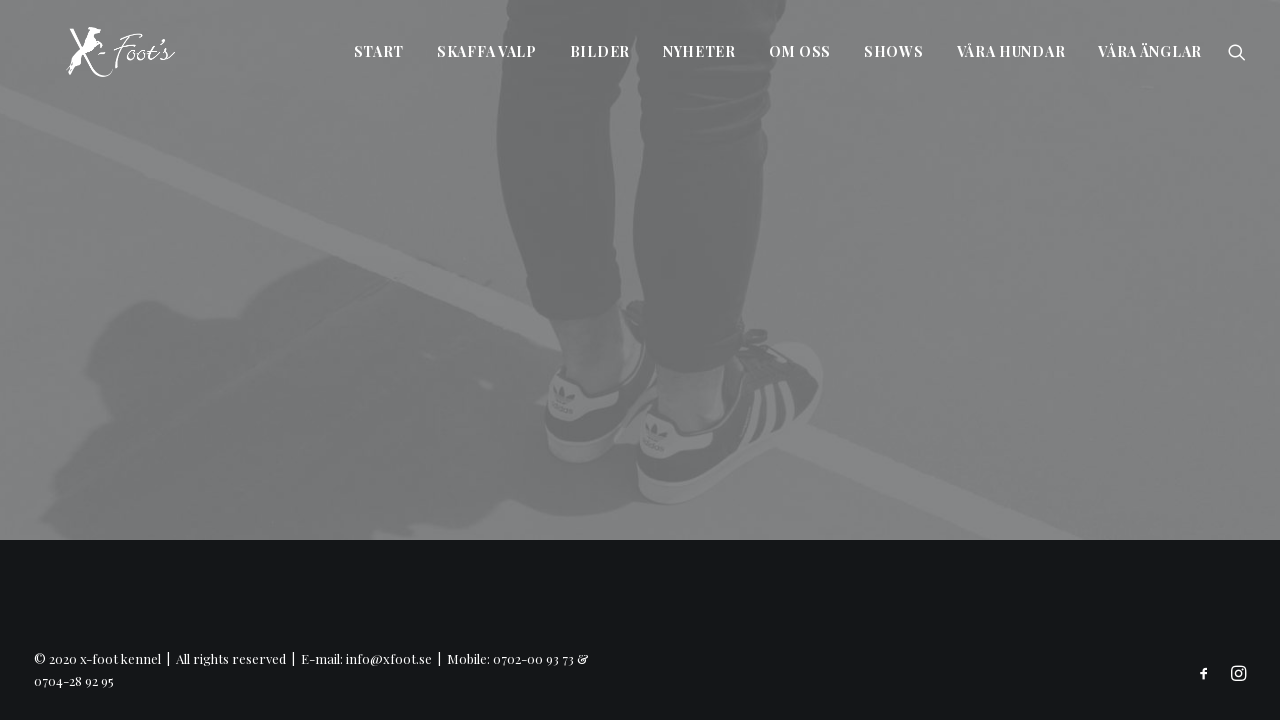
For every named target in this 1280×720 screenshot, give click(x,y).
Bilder (600, 51)
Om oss (800, 51)
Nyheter (699, 51)
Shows (894, 51)
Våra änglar (1150, 51)
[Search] (1237, 52)
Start (379, 51)
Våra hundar (1011, 51)
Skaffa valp (487, 51)
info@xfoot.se (389, 658)
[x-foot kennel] (88, 52)
